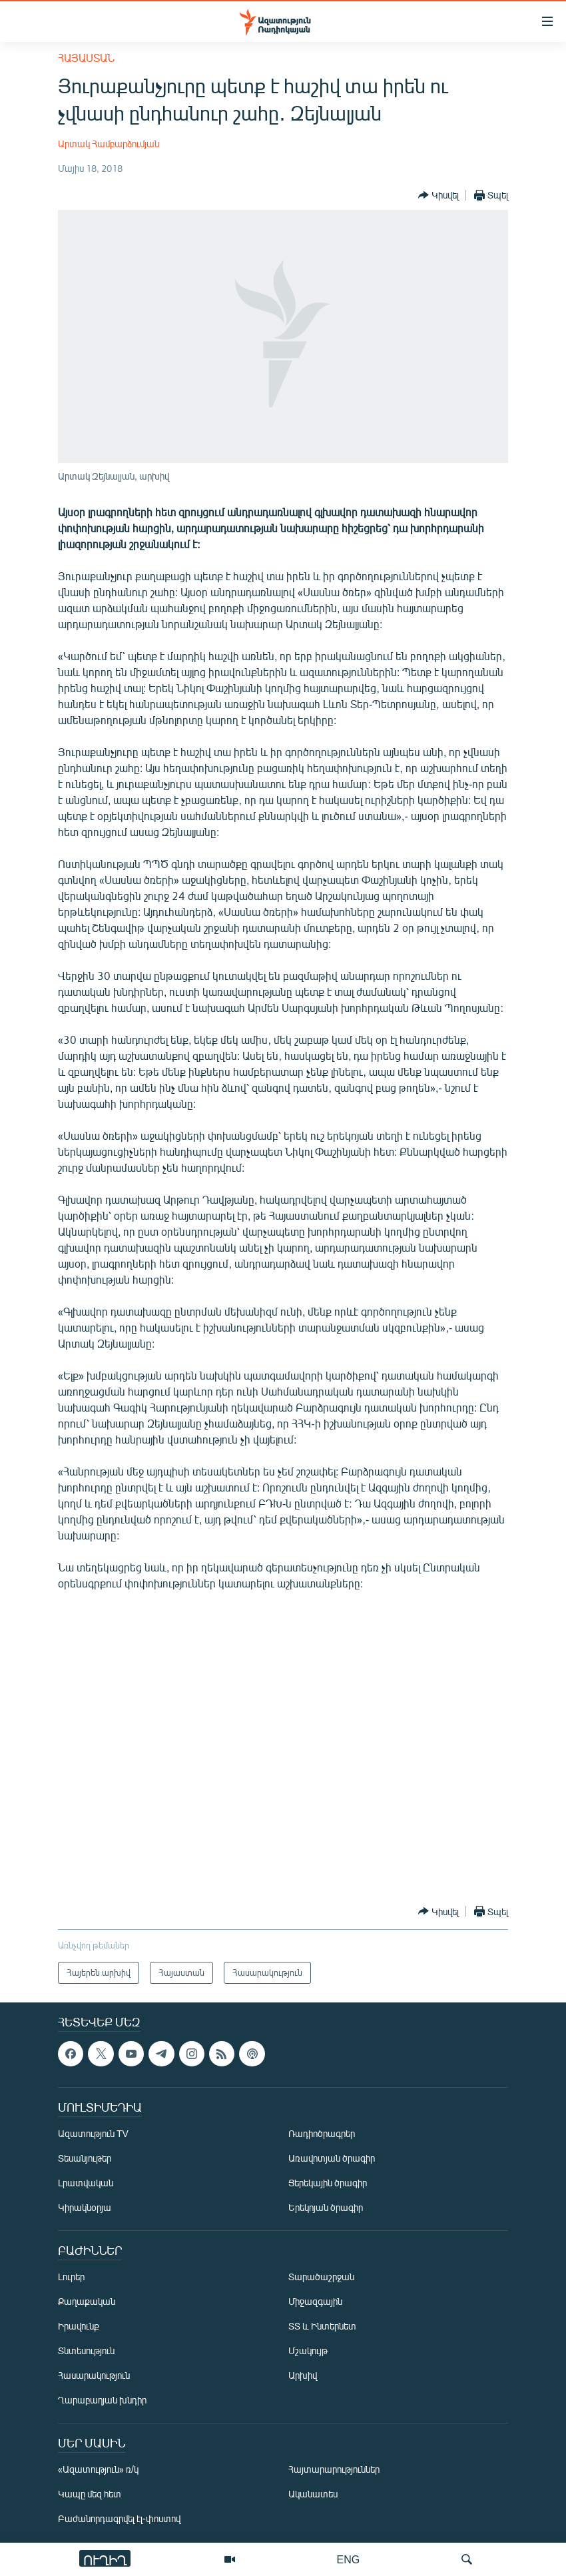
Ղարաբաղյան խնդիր (102, 2399)
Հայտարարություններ (334, 2469)
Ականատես (313, 2493)
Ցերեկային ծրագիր (327, 2182)
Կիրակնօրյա (84, 2207)
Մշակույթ (308, 2350)
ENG (348, 2559)
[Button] (438, 195)
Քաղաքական (86, 2301)
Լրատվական (85, 2182)
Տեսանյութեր (84, 2158)
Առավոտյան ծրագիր (331, 2158)
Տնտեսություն (86, 2350)
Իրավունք (78, 2326)
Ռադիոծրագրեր (321, 2133)
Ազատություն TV (93, 2133)
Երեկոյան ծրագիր (325, 2207)
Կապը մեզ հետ (89, 2493)
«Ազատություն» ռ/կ (98, 2469)
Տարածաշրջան (321, 2276)
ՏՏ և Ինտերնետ (322, 2326)
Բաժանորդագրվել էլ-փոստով (119, 2518)
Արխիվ (302, 2375)
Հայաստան (86, 57)
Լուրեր (71, 2276)
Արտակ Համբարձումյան (108, 143)
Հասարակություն (94, 2375)
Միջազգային (315, 2301)
